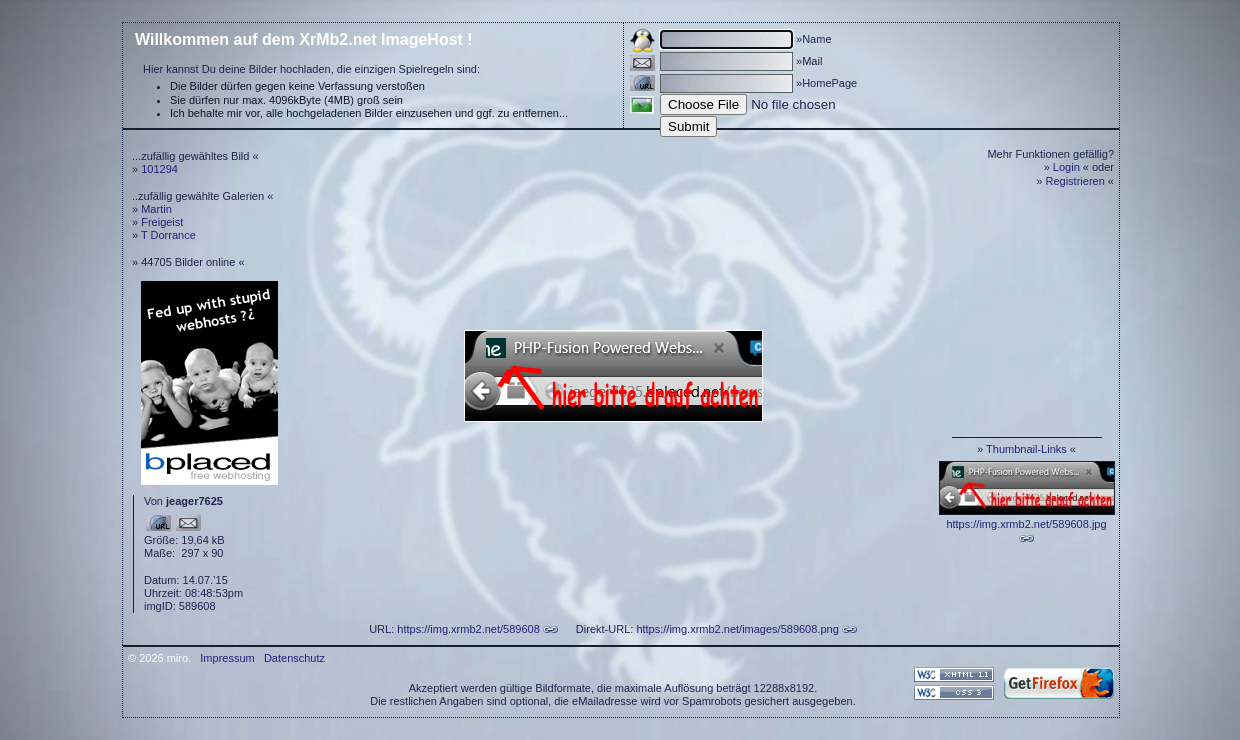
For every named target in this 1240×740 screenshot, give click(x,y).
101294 (159, 169)
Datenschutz (294, 658)
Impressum (227, 658)
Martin (156, 209)
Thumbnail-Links (1026, 449)
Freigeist (162, 222)
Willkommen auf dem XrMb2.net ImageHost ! (304, 39)
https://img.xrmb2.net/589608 (468, 629)
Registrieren (1075, 181)
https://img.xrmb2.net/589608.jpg (1026, 524)
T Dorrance (168, 235)
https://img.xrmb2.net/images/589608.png (737, 629)
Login (1066, 167)
